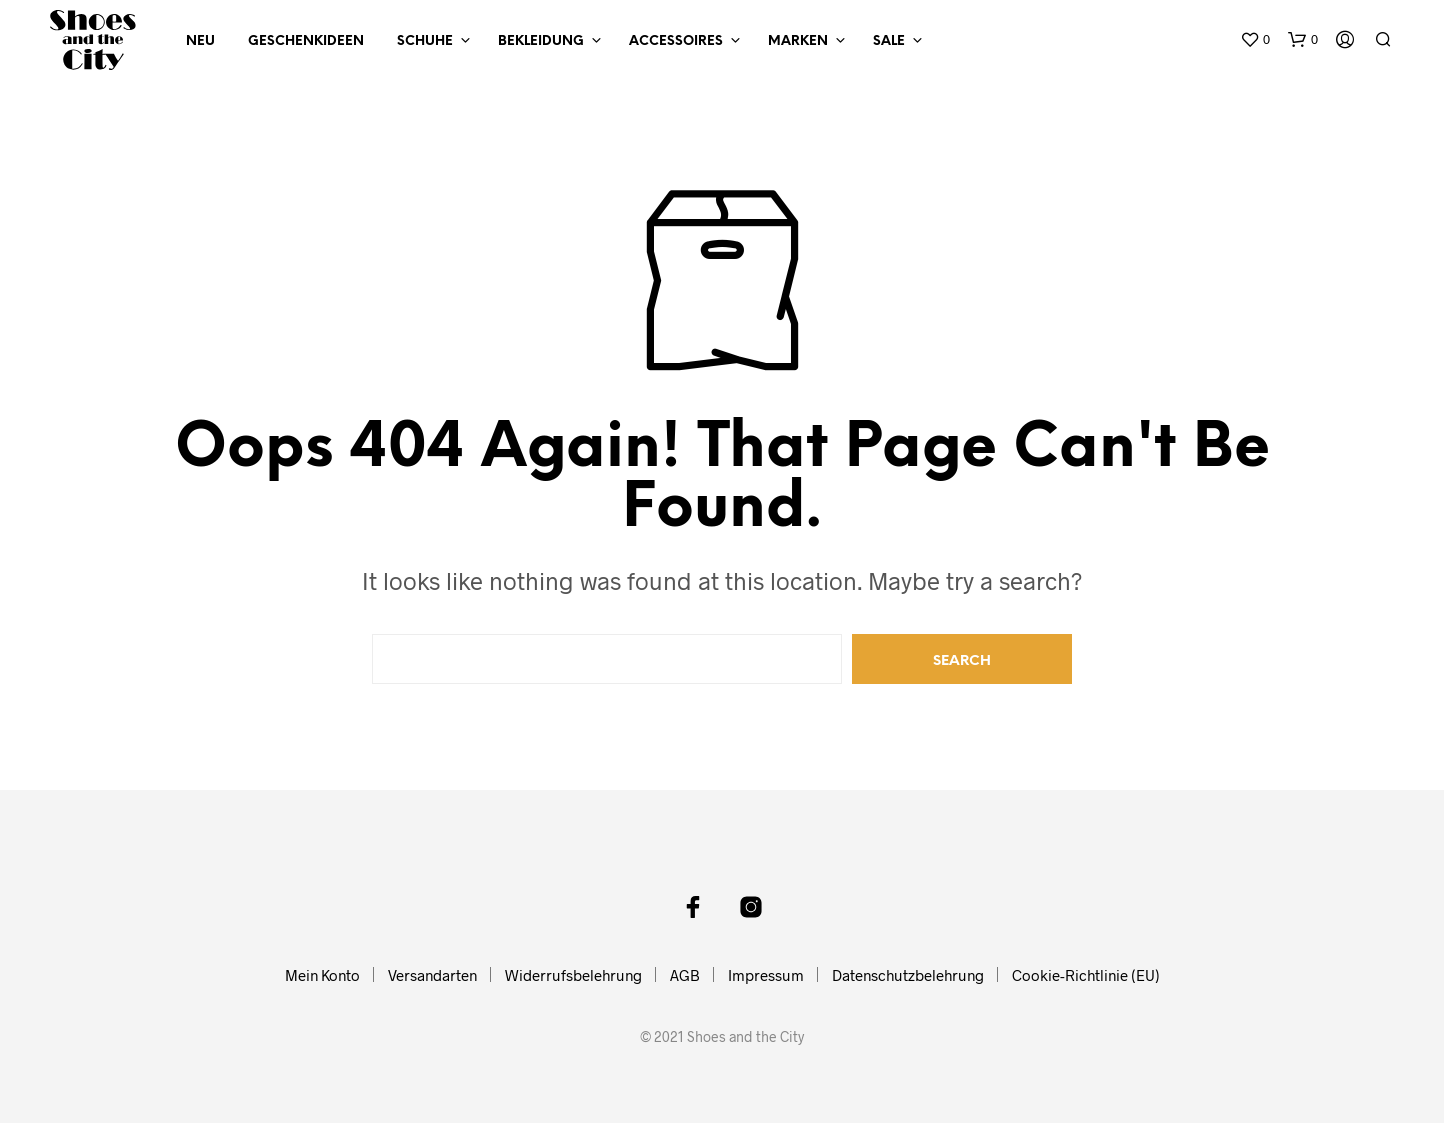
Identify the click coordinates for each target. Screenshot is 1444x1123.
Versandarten (432, 975)
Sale (889, 41)
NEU (200, 41)
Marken (798, 41)
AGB (685, 975)
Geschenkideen (306, 41)
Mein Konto (322, 975)
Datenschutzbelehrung (908, 975)
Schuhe (425, 41)
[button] (1255, 40)
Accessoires (676, 41)
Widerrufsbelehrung (573, 975)
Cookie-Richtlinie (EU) (1086, 975)
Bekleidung (541, 41)
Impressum (766, 975)
